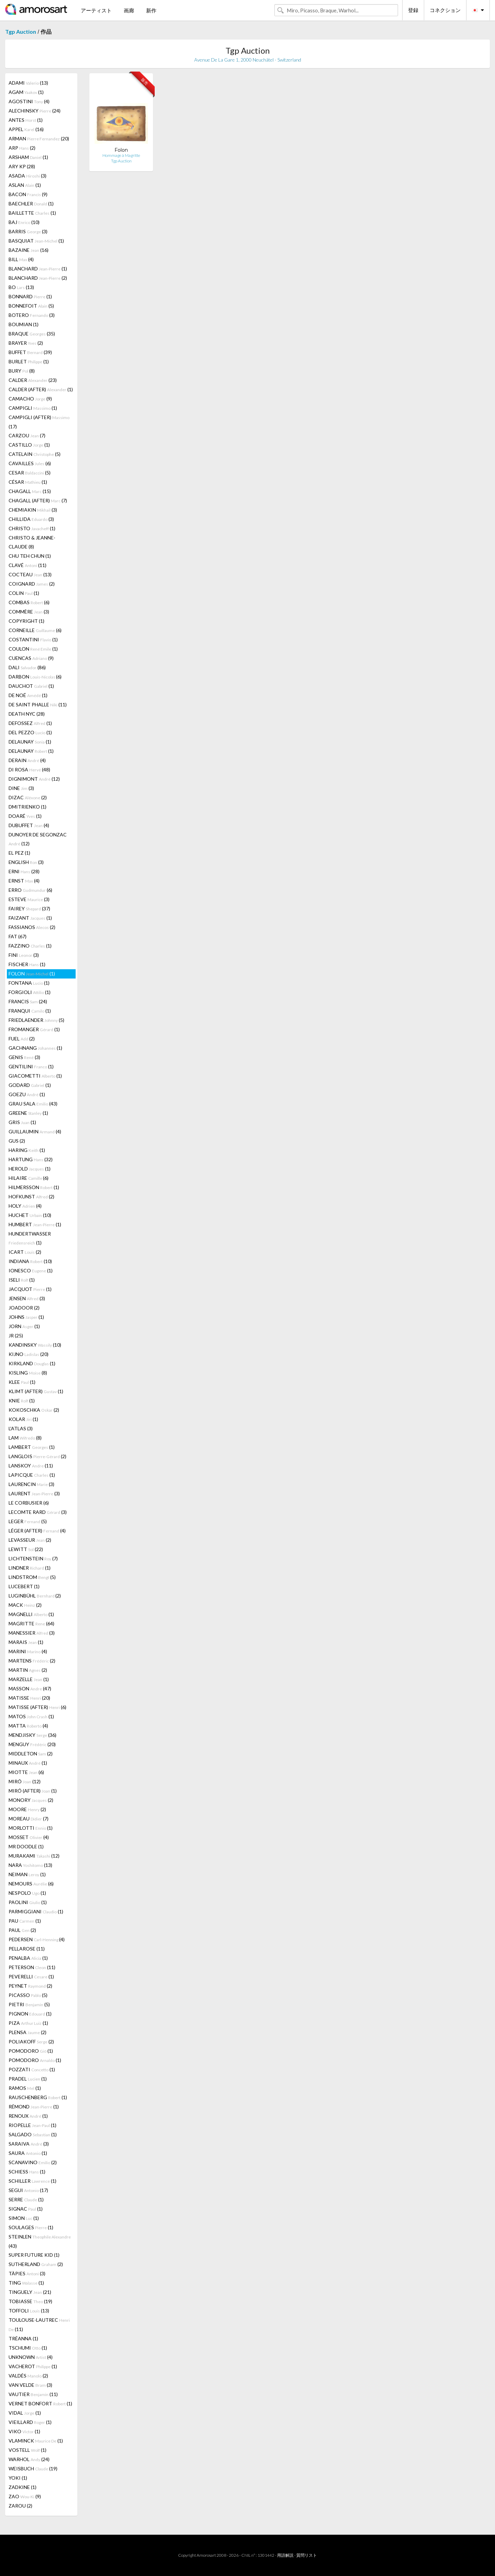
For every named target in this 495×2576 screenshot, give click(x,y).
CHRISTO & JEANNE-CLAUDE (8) (32, 542)
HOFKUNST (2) (31, 1196)
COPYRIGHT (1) (26, 621)
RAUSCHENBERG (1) (38, 2097)
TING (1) (26, 2283)
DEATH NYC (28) (27, 714)
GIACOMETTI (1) (35, 1076)
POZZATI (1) (32, 2069)
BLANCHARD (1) (38, 268)
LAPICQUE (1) (32, 1475)
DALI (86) (27, 667)
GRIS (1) (22, 1122)
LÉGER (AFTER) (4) (37, 1530)
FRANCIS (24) (28, 1001)
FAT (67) (17, 936)
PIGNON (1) (30, 2014)
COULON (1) (33, 649)
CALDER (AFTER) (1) (41, 389)
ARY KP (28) (22, 166)
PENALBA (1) (28, 1958)
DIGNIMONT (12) (34, 779)
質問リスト (306, 2555)
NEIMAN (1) (27, 1874)
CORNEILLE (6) (35, 630)
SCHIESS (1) (27, 2171)
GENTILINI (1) (31, 1066)
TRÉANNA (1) (23, 2338)
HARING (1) (27, 1150)
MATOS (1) (31, 1716)
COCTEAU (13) (30, 574)
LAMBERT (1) (32, 1447)
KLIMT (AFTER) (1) (36, 1391)
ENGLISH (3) (26, 862)
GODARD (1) (30, 1085)
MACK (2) (25, 1605)
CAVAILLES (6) (30, 463)
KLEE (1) (22, 1382)
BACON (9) (28, 194)
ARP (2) (22, 148)
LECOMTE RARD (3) (38, 1512)
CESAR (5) (30, 472)
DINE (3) (21, 788)
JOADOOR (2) (24, 1308)
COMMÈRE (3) (29, 611)
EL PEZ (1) (19, 853)
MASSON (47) (30, 1688)
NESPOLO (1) (27, 1893)
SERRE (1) (26, 2199)
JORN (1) (24, 1326)
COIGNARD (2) (32, 584)
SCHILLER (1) (32, 2181)
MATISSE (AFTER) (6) (37, 1707)
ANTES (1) (26, 120)
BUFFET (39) (30, 352)
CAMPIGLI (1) (33, 408)
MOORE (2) (27, 1809)
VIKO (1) (24, 2431)
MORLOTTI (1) (31, 1828)
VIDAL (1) (25, 2413)
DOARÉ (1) (25, 816)
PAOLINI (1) (28, 1902)
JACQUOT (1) (30, 1289)
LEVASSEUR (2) (30, 1540)
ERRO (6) (30, 890)
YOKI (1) (18, 2478)
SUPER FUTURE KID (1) (34, 2255)
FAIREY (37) (29, 908)
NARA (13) (30, 1865)
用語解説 (285, 2555)
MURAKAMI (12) (34, 1856)
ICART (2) (25, 1252)
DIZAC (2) (28, 797)
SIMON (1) (24, 2218)
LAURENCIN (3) (31, 1484)
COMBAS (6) (29, 602)
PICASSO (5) (28, 1995)
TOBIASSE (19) (30, 2301)
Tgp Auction (20, 31)
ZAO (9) (25, 2496)
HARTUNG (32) (31, 1159)
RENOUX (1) (28, 2116)
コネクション (445, 10)
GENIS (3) (24, 1057)
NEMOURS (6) (31, 1883)
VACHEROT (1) (33, 2366)
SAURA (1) (28, 2153)
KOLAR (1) (23, 1419)
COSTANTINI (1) (33, 639)
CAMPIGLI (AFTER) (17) (39, 421)
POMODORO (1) (31, 2051)
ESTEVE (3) (29, 899)
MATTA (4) (28, 1726)
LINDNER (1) (30, 1568)
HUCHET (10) (30, 1215)
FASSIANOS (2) (32, 927)
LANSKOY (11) (31, 1465)
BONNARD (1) (30, 296)
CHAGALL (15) (30, 491)
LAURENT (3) (34, 1493)
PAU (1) (25, 1921)
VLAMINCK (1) (36, 2441)
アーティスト (96, 10)
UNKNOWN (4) (31, 2357)
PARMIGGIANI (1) (36, 1911)
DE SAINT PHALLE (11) (38, 704)
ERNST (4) (24, 881)
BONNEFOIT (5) (31, 306)
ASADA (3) (27, 176)
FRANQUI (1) (30, 1011)
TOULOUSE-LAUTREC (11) (39, 2324)
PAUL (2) (22, 1930)
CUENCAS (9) (31, 658)
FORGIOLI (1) (30, 992)
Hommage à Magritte (121, 155)
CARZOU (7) (27, 435)
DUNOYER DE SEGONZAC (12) (38, 839)
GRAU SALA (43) (33, 1104)
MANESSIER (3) (32, 1633)
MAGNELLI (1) (31, 1614)
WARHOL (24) (29, 2459)
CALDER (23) (33, 380)
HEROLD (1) (30, 1169)
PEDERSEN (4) (37, 1939)
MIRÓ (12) (25, 1781)
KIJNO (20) (28, 1354)
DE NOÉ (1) (28, 695)
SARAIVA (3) (29, 2144)
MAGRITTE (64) (31, 1623)
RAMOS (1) (25, 2088)
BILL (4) (21, 259)
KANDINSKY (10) (35, 1345)
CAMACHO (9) (30, 399)
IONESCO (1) (31, 1270)
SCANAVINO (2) (33, 2162)
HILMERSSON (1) (34, 1187)
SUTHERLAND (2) (36, 2264)
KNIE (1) (22, 1400)
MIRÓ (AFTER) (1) (33, 1791)
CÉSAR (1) (28, 482)
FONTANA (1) (29, 983)
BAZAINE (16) (28, 250)
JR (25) (16, 1335)
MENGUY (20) (32, 1744)
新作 (151, 10)
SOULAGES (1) (31, 2227)
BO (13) (21, 287)
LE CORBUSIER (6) (29, 1503)
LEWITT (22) (26, 1549)
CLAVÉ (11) (27, 565)
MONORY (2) (31, 1800)
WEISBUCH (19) (33, 2468)
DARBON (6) (35, 677)
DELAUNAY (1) (30, 742)
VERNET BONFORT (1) (40, 2403)
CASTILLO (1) (29, 445)
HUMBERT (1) (35, 1224)
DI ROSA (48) (29, 769)
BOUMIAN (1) (23, 324)
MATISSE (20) (29, 1698)
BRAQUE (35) (32, 333)
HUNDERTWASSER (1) (30, 1238)
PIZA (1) (28, 2023)
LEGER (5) (28, 1521)
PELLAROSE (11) (27, 1949)
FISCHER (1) (27, 964)
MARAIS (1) (26, 1642)
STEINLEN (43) (40, 2241)
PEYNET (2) (30, 1986)
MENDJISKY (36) (32, 1735)
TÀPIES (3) (27, 2273)
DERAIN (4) (27, 760)
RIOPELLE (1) (32, 2125)
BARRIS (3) (28, 231)
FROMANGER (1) (34, 1029)
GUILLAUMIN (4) (35, 1131)
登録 (413, 10)
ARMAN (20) (39, 138)
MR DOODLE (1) (26, 1846)
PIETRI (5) (29, 2004)
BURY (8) (22, 371)
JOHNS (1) (26, 1317)
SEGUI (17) (28, 2190)
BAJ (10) (24, 222)
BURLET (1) (29, 361)
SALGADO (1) (33, 2134)
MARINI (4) (28, 1651)
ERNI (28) (24, 871)
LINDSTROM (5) (32, 1577)
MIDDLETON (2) (31, 1753)
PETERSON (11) (32, 1967)
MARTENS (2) (32, 1661)
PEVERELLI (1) (31, 1976)
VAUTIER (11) (33, 2394)
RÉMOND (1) (34, 2106)
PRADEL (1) (28, 2079)
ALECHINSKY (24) (34, 111)
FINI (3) (24, 955)
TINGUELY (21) (30, 2292)
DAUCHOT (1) (31, 686)
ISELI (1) (22, 1280)
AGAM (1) (26, 92)
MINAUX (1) (28, 1763)
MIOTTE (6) (26, 1772)
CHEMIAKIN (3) (33, 510)
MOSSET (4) (29, 1837)
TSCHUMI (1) (28, 2348)
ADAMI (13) (28, 83)
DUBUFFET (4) (29, 825)
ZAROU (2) (20, 2506)
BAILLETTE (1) (32, 213)
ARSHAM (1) (28, 157)
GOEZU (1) (27, 1094)
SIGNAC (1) (26, 2209)
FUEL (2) (22, 1038)
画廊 (129, 10)
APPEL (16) (26, 129)
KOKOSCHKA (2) (34, 1410)
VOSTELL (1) (27, 2450)
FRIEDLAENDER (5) (36, 1020)
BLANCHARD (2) (38, 278)
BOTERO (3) (32, 315)
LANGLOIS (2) (37, 1456)
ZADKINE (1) (22, 2487)
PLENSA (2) (27, 2032)
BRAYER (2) (26, 343)
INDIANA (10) (30, 1261)
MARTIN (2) (28, 1670)
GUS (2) (17, 1141)
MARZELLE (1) (29, 1679)
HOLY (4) (25, 1206)
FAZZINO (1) (30, 946)
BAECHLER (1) (31, 203)
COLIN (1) (24, 593)
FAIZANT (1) (30, 918)
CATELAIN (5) (34, 454)
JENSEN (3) (27, 1298)
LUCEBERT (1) (24, 1586)
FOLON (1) (32, 973)
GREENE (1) (28, 1113)
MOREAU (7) (28, 1818)
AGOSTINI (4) (29, 101)
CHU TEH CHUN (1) (30, 556)
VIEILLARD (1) (30, 2422)
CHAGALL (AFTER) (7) (38, 500)
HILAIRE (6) (28, 1178)
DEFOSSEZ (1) (30, 723)
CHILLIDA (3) (31, 519)
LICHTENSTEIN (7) (33, 1558)
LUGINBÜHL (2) (35, 1596)
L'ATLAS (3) (21, 1428)
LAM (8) (25, 1438)
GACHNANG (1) (35, 1048)
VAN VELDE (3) (30, 2385)
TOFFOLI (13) (29, 2310)
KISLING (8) (28, 1373)
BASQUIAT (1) (36, 241)
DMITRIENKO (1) (27, 807)
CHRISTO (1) (32, 528)
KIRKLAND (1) (32, 1363)
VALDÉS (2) (28, 2376)
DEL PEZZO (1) (30, 732)
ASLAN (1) (25, 185)
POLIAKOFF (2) (31, 2041)
